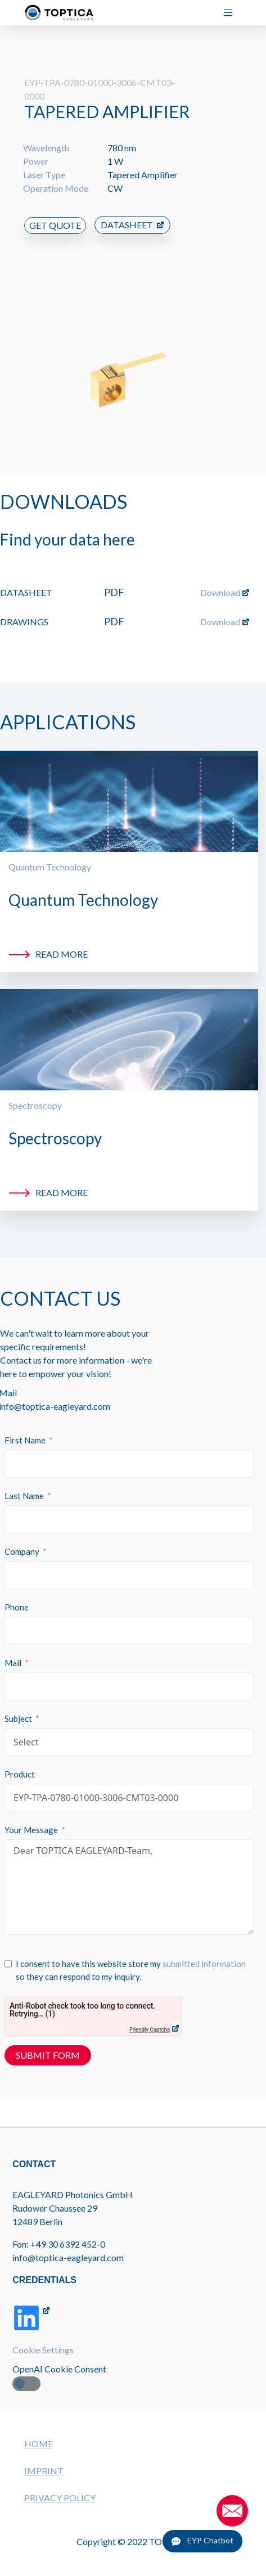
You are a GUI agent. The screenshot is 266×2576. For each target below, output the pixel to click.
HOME (38, 2443)
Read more (61, 940)
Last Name (24, 1482)
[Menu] (232, 12)
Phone (16, 1594)
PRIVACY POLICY (60, 2497)
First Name (25, 1427)
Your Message (31, 1816)
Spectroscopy (35, 1091)
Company (21, 1538)
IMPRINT (44, 2470)
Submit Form (48, 2041)
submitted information (204, 1950)
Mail (12, 1649)
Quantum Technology (49, 853)
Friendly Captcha (149, 2016)
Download (220, 579)
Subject (18, 1705)
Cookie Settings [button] (43, 2349)
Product (19, 1761)
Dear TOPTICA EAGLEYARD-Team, (129, 1873)
